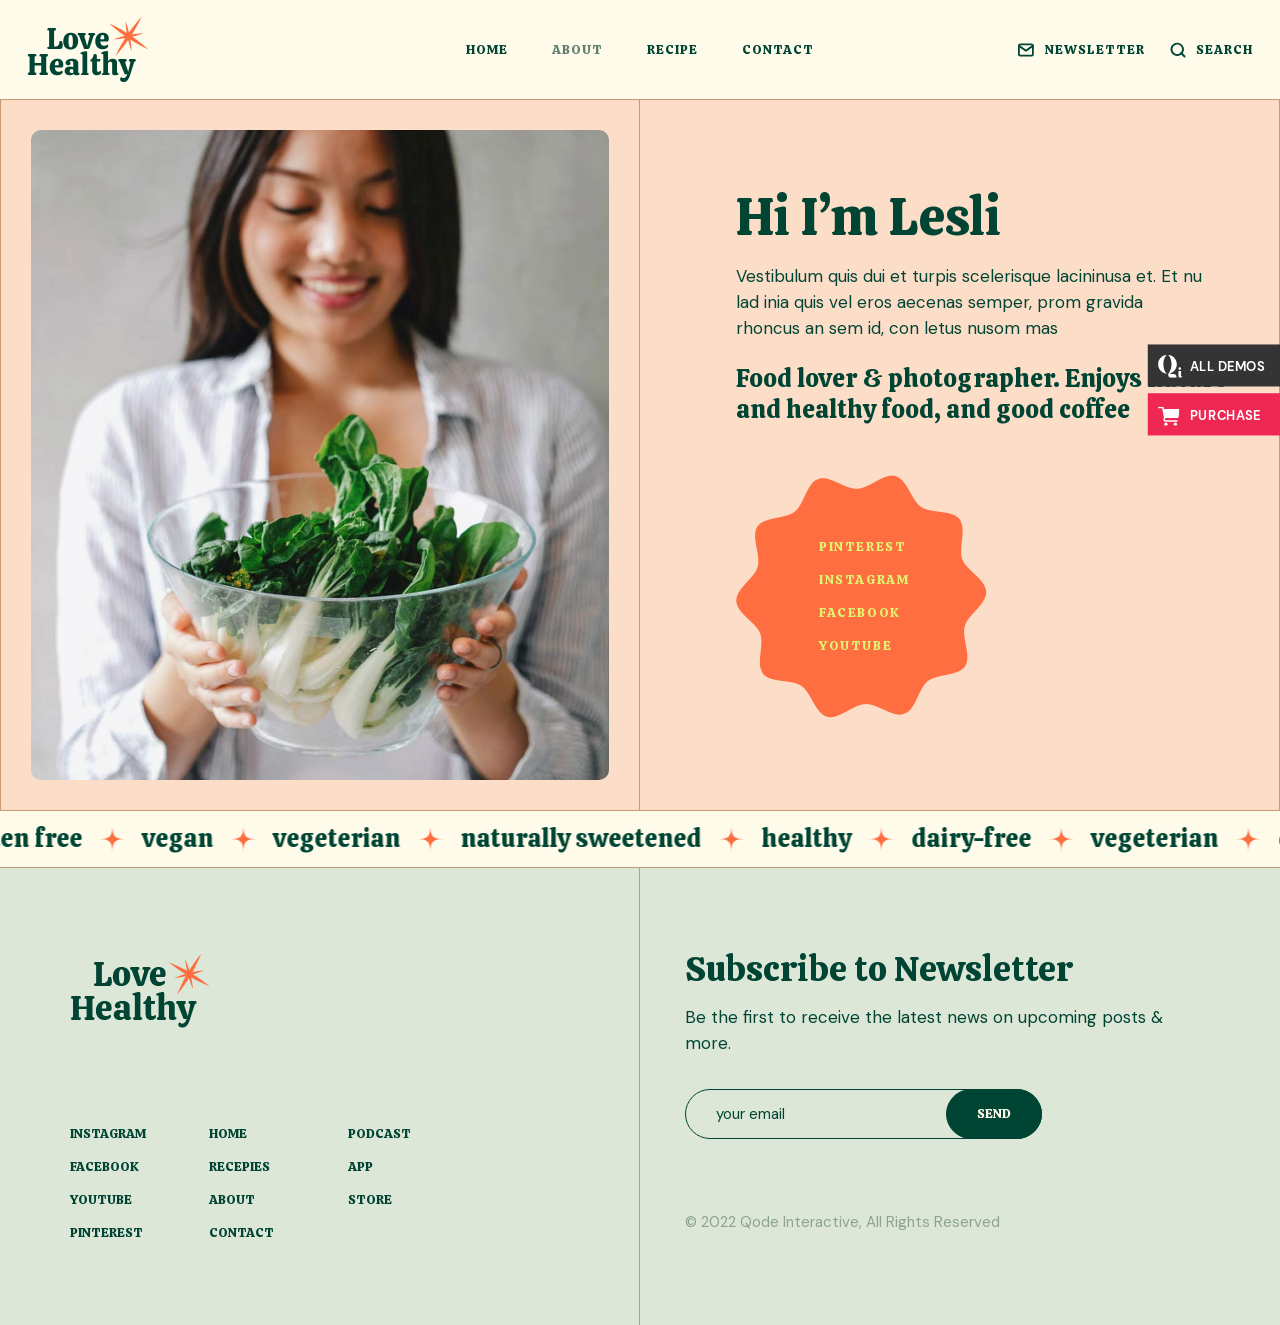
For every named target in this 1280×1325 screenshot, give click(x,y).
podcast (379, 1133)
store (370, 1199)
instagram (864, 579)
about (232, 1199)
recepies (239, 1166)
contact (241, 1232)
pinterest (862, 546)
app (360, 1166)
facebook (860, 612)
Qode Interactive (799, 1222)
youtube (855, 645)
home (228, 1133)
